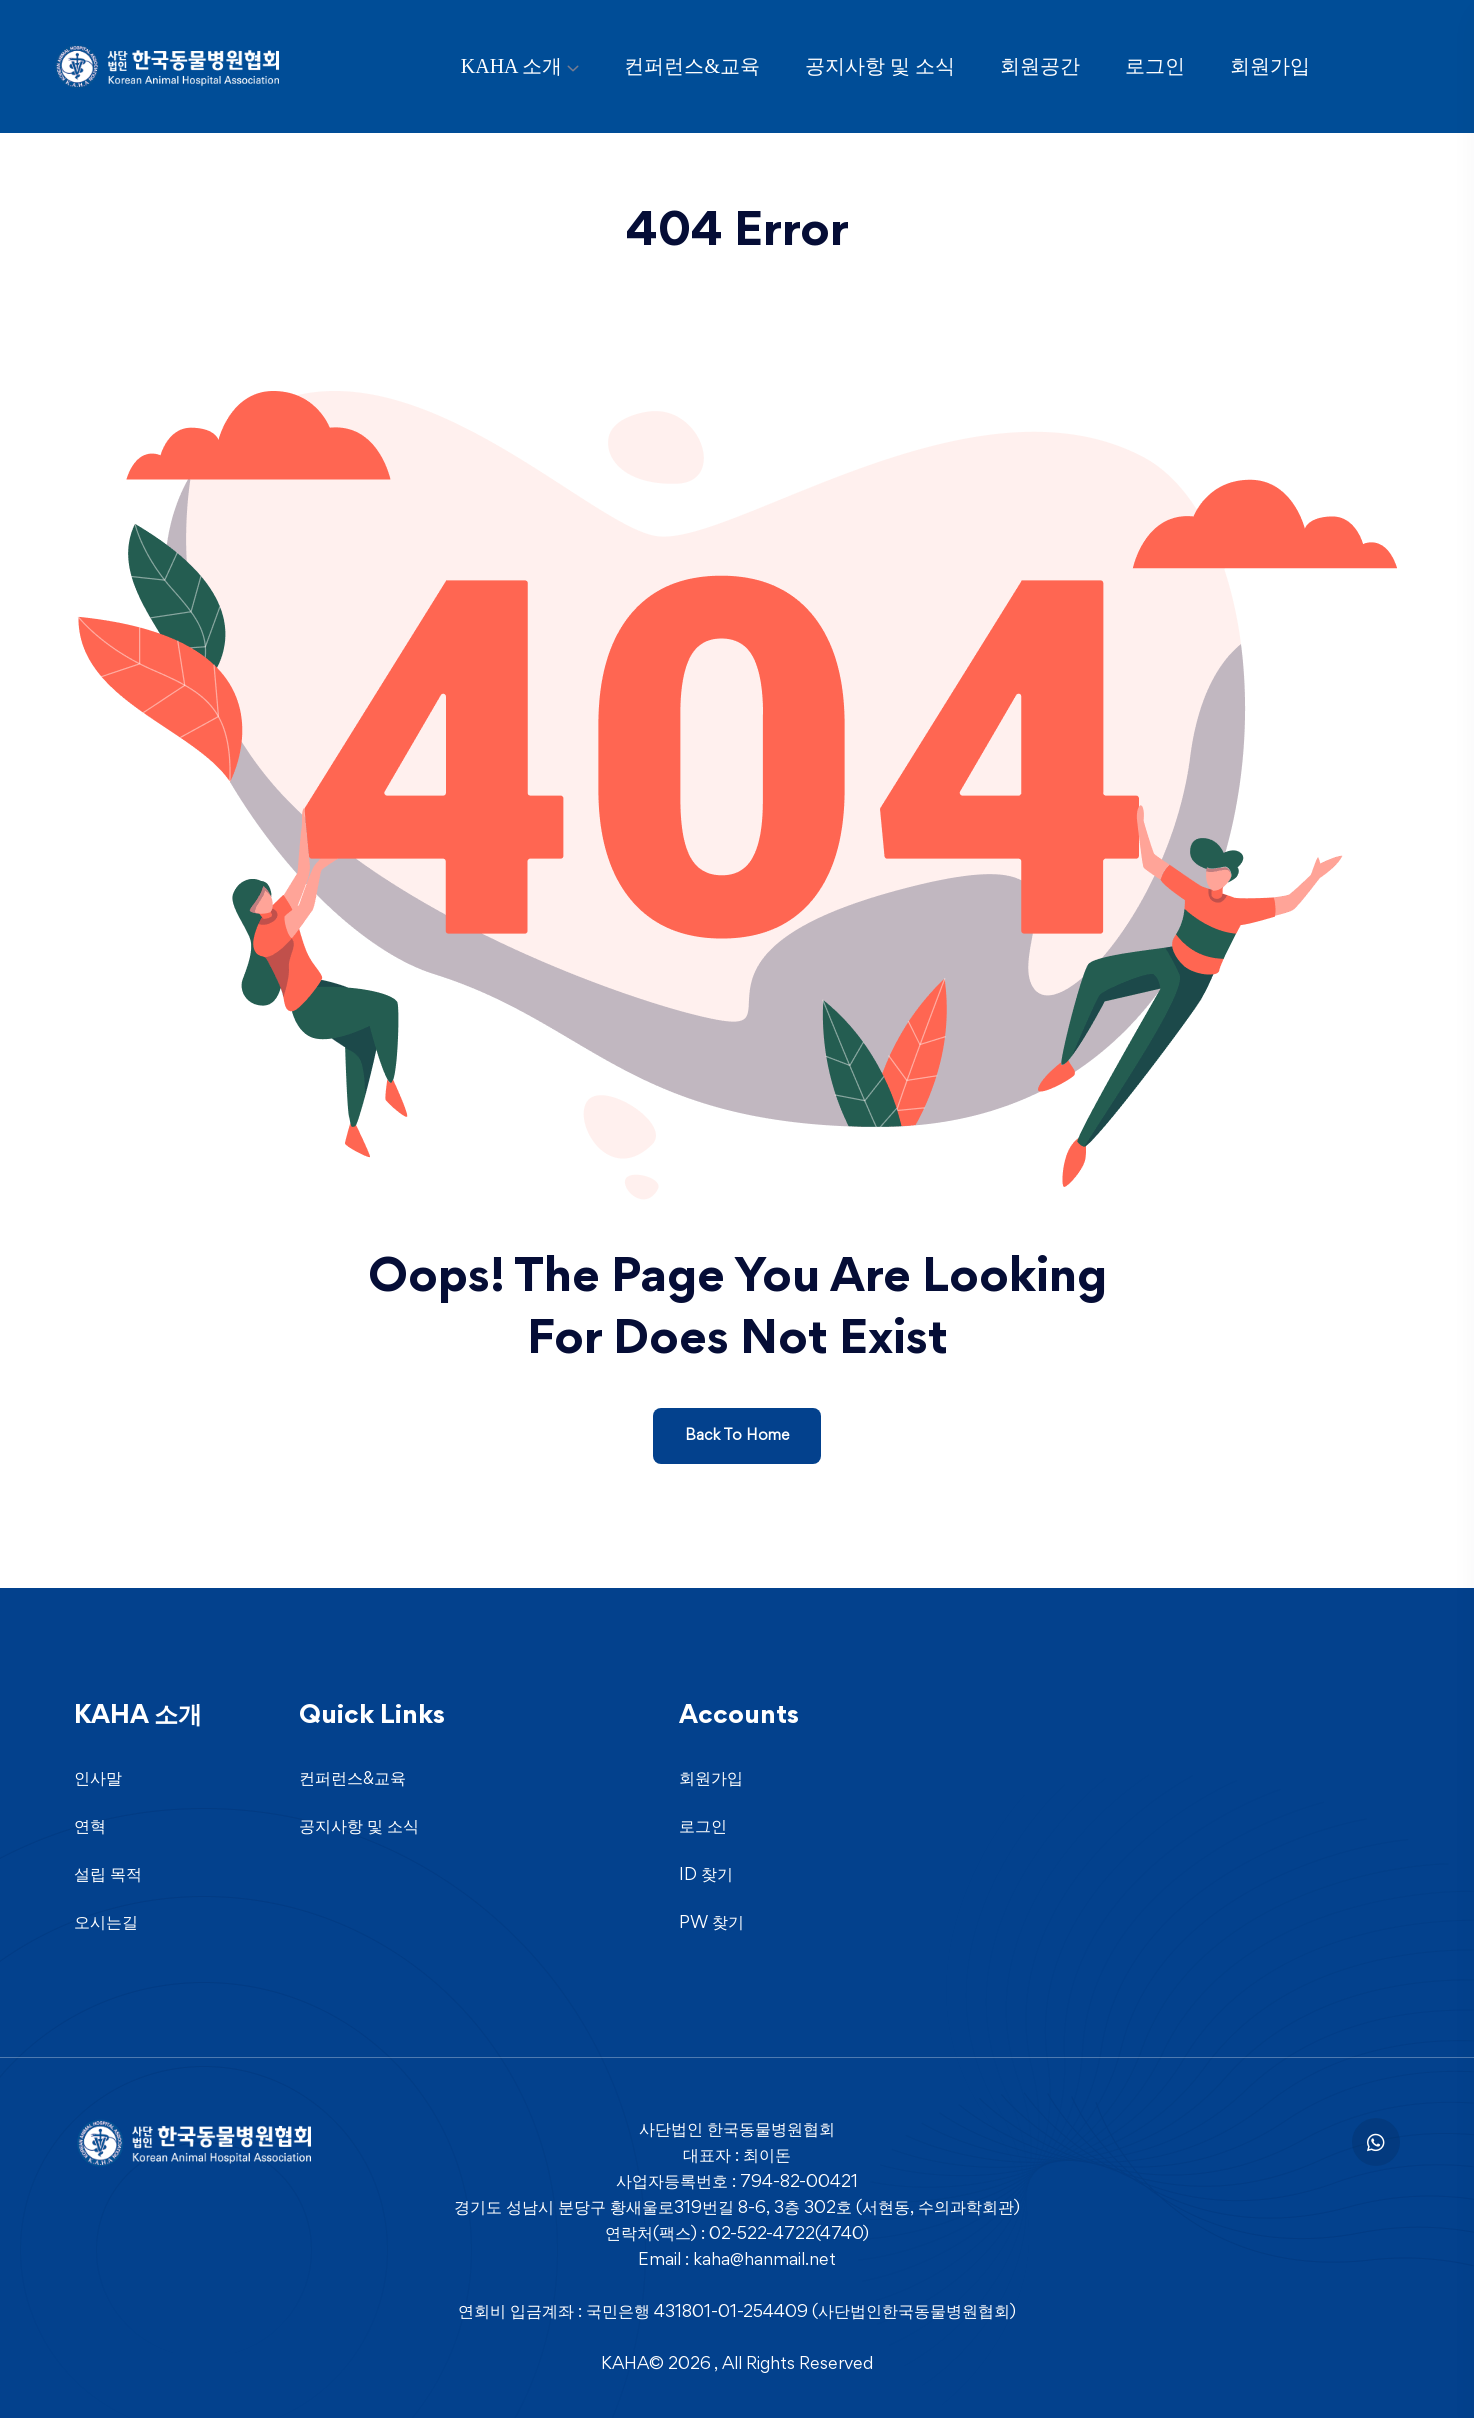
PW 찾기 (711, 1924)
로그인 (1155, 66)
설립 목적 (108, 1876)
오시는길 (106, 1924)
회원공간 (1040, 66)
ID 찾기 (706, 1876)
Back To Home (737, 1436)
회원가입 (1270, 66)
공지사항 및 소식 (880, 66)
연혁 (90, 1828)
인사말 (98, 1780)
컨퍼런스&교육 (692, 66)
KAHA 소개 (512, 66)
